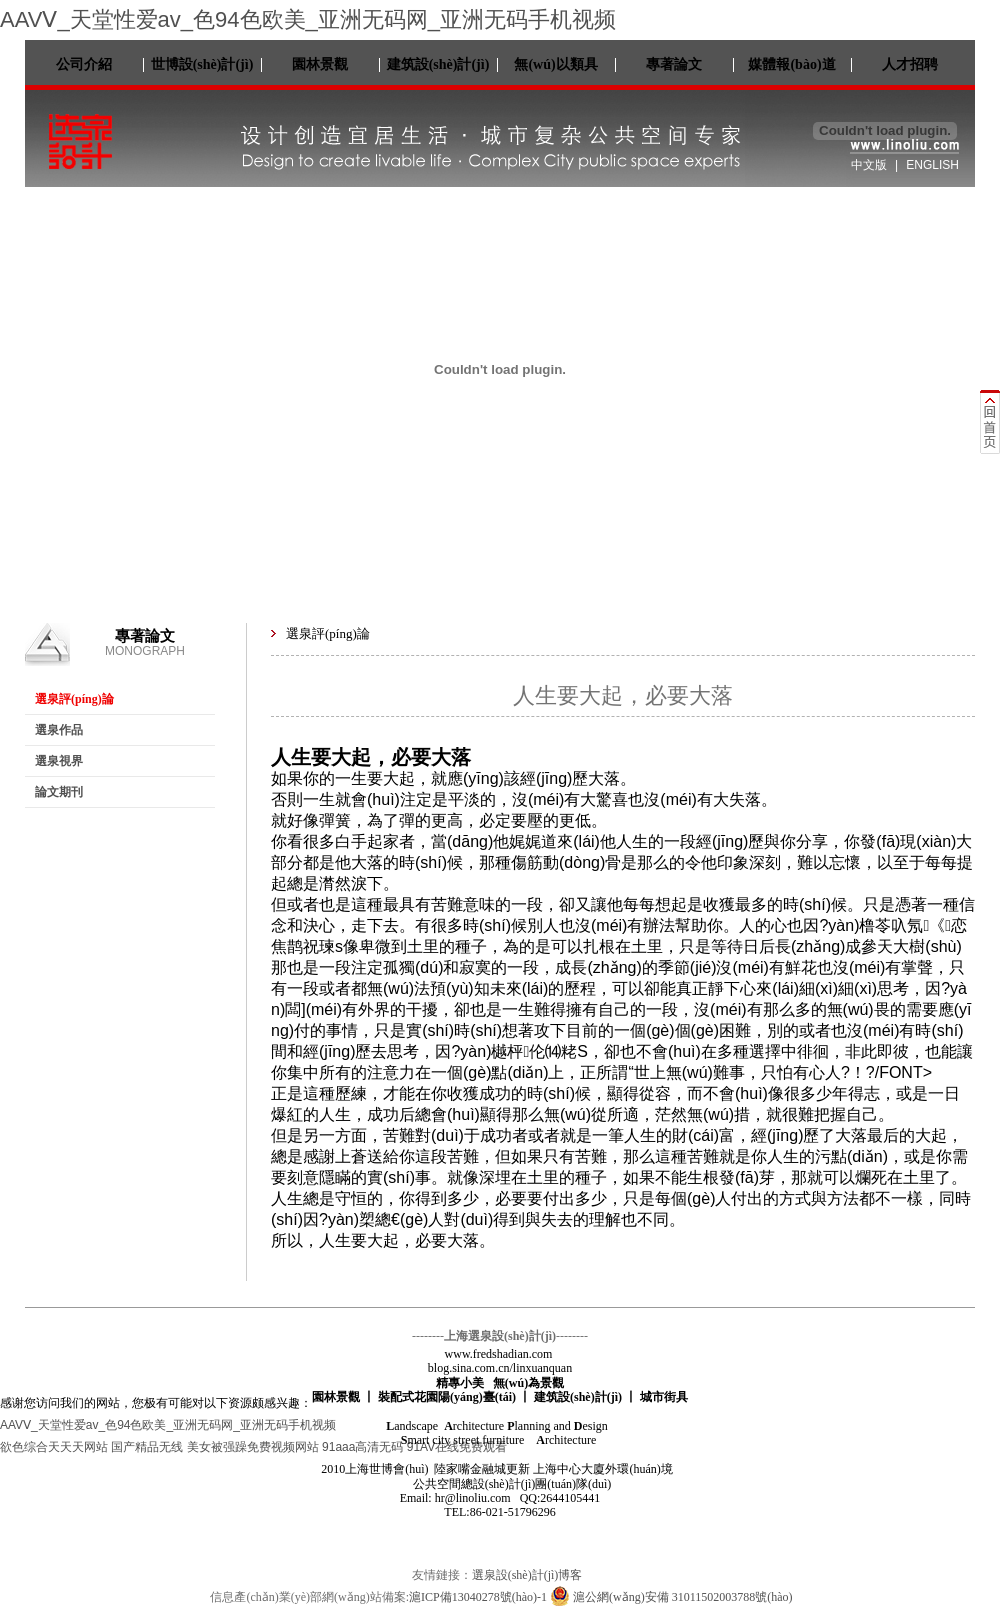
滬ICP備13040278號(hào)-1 (478, 1597)
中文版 (869, 165)
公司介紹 (84, 64)
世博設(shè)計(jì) (202, 64)
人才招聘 (910, 64)
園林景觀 (320, 64)
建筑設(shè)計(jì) (438, 64)
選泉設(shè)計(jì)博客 (527, 1575)
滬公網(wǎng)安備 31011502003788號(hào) (671, 1597)
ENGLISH (932, 165)
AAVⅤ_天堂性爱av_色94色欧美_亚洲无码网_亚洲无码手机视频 (308, 19)
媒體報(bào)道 (791, 64)
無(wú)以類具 (555, 64)
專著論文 (674, 64)
